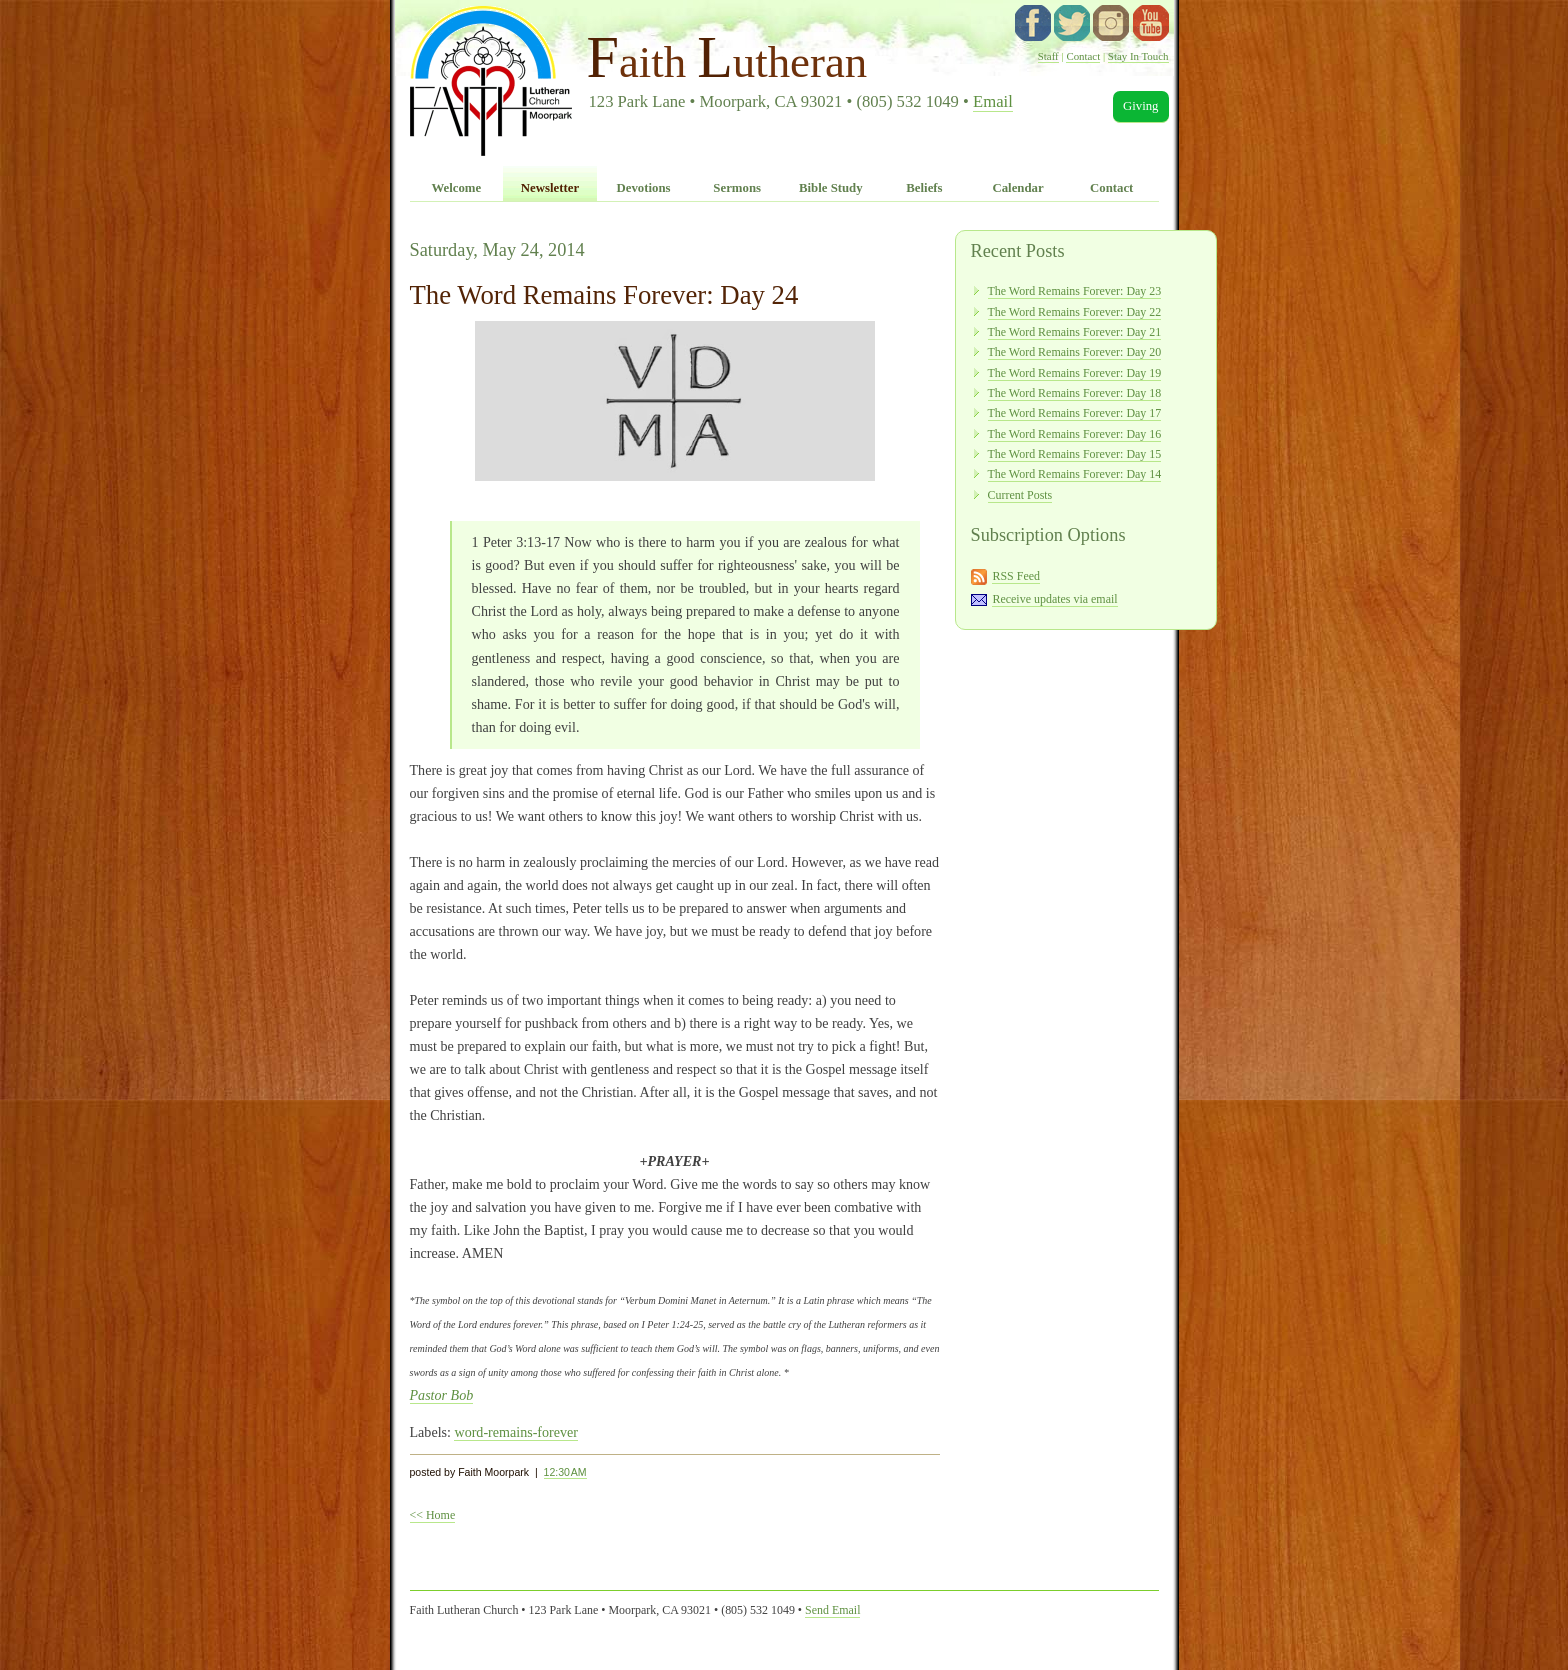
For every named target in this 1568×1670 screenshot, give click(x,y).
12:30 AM (565, 1472)
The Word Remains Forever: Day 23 (1075, 291)
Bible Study (831, 188)
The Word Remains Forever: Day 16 (1075, 434)
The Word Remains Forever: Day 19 (1075, 373)
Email (993, 101)
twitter (1072, 23)
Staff (1048, 56)
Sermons (737, 188)
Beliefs (924, 188)
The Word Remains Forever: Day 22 (1075, 312)
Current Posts (1020, 495)
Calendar (1017, 188)
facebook (1033, 23)
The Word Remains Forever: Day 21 (1075, 332)
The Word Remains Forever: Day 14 (1075, 474)
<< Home (433, 1515)
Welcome (456, 188)
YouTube (1151, 23)
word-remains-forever (516, 1432)
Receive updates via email (1054, 599)
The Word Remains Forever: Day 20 (1075, 352)
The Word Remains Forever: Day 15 (1075, 454)
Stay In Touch (1138, 56)
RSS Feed (1016, 576)
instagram (1111, 23)
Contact (1083, 56)
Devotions (644, 188)
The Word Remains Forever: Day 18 (1075, 393)
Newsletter (550, 188)
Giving (1141, 106)
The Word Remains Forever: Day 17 (1075, 413)
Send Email (832, 1610)
